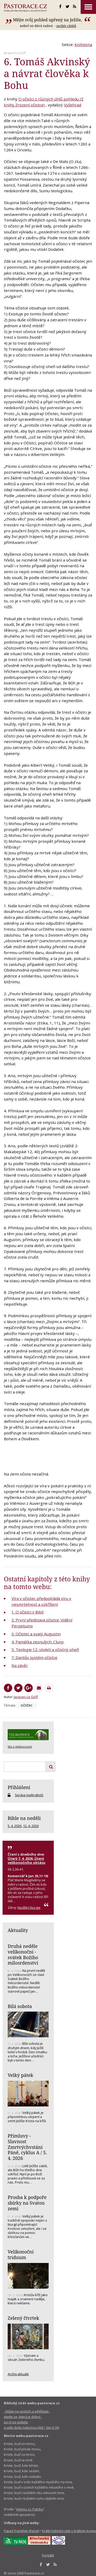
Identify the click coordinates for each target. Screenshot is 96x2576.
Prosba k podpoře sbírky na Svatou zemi (27, 2202)
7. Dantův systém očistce (34, 1657)
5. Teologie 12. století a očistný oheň (45, 1649)
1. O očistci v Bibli (28, 1612)
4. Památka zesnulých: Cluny (38, 1641)
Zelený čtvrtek (23, 2318)
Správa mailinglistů (29, 1795)
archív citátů (66, 25)
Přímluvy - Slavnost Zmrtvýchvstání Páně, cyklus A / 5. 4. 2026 (27, 2147)
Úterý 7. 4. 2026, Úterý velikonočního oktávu (26, 1860)
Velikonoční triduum (21, 2254)
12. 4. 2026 (31, 1825)
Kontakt (48, 2555)
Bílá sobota (20, 2006)
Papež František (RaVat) (21, 2530)
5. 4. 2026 (15, 1825)
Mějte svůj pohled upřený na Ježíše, (48, 20)
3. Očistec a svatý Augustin (36, 1633)
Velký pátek (20, 2075)
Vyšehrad (72, 104)
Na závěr (20, 1665)
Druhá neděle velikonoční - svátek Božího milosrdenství (23, 1954)
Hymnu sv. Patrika (29, 2509)
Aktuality (18, 1930)
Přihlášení (19, 1787)
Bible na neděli (24, 1818)
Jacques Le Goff (15, 53)
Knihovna (83, 44)
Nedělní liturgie (28, 1907)
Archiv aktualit (18, 2374)
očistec (27, 1705)
